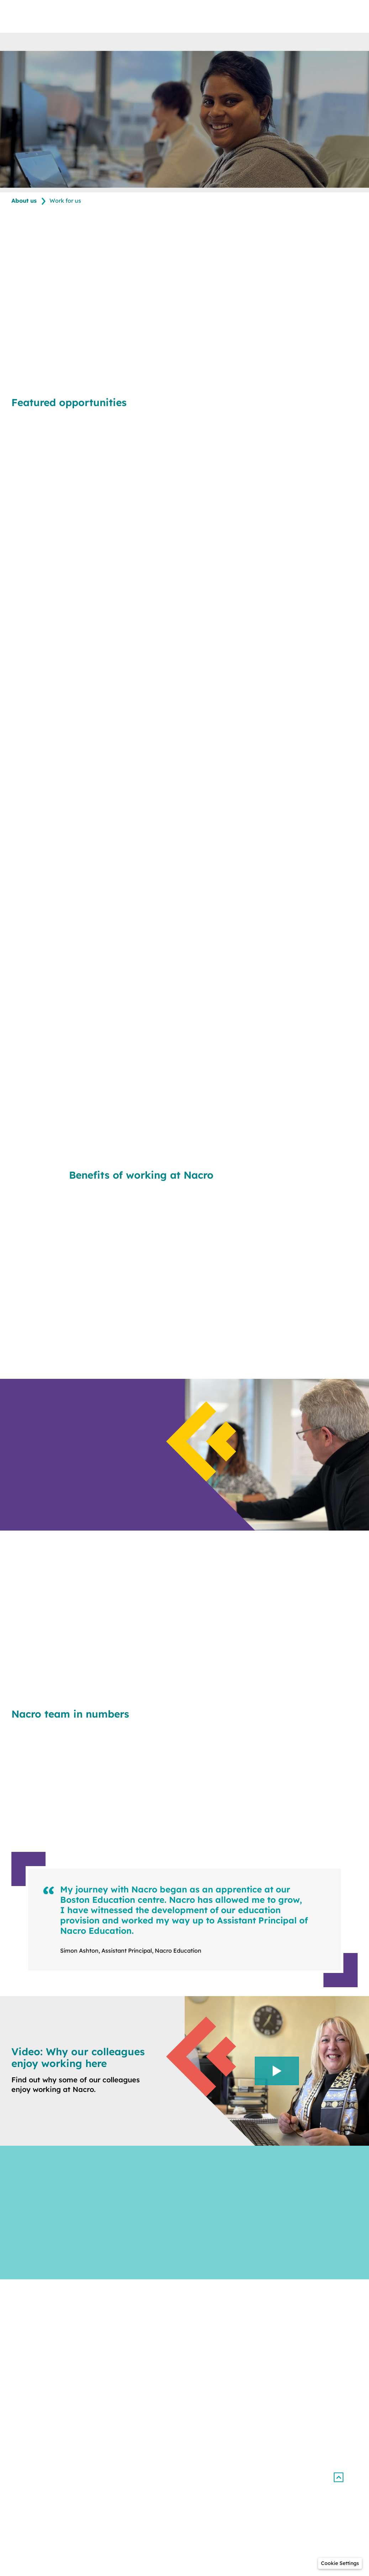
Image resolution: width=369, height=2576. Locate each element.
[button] (338, 2477)
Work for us (65, 200)
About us (24, 200)
